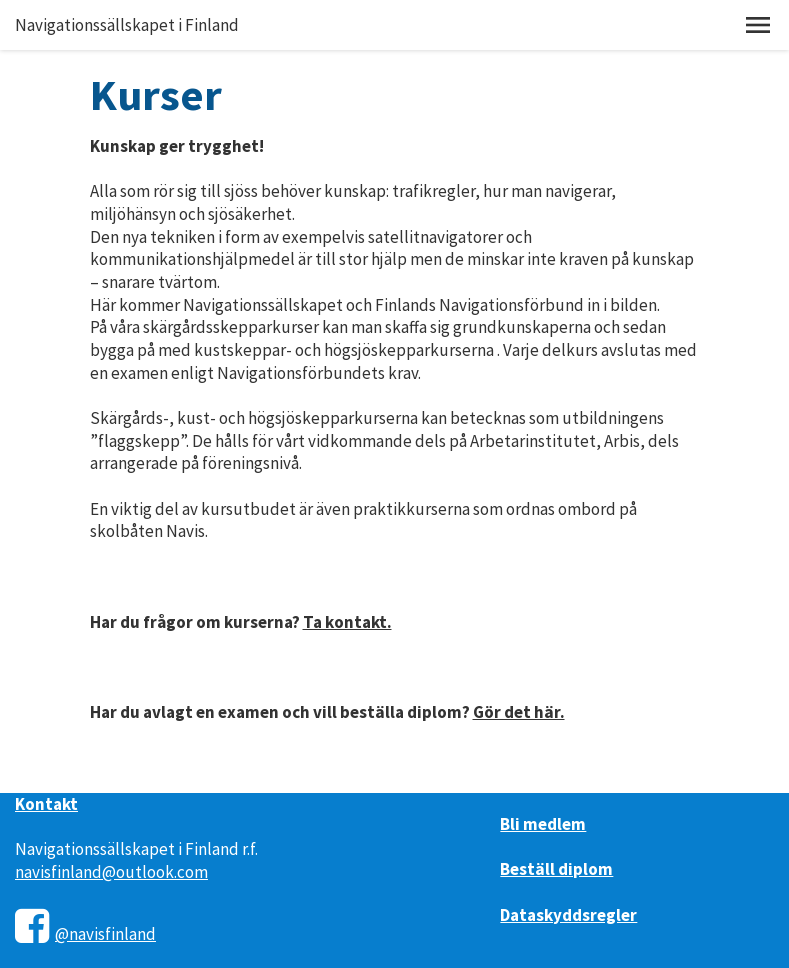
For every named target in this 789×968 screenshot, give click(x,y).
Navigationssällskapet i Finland (127, 25)
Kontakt (46, 804)
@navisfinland (105, 934)
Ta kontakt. (347, 622)
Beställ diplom (556, 869)
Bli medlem (543, 824)
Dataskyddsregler (568, 915)
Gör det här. (519, 712)
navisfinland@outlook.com (111, 872)
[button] (758, 25)
